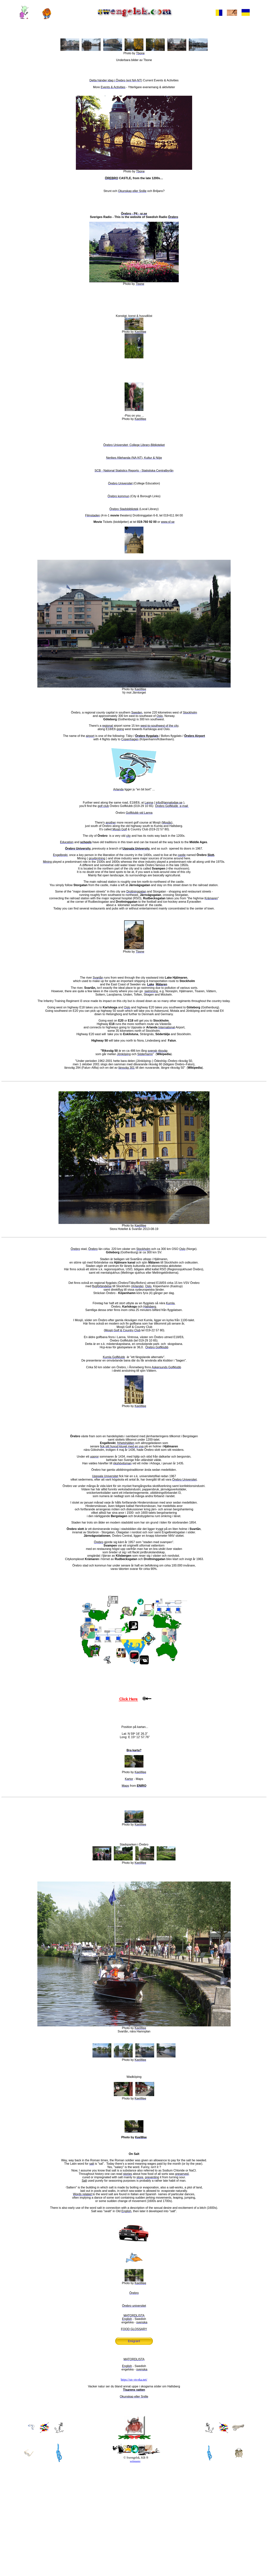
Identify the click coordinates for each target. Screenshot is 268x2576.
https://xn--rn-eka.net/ (134, 2379)
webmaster (135, 2461)
